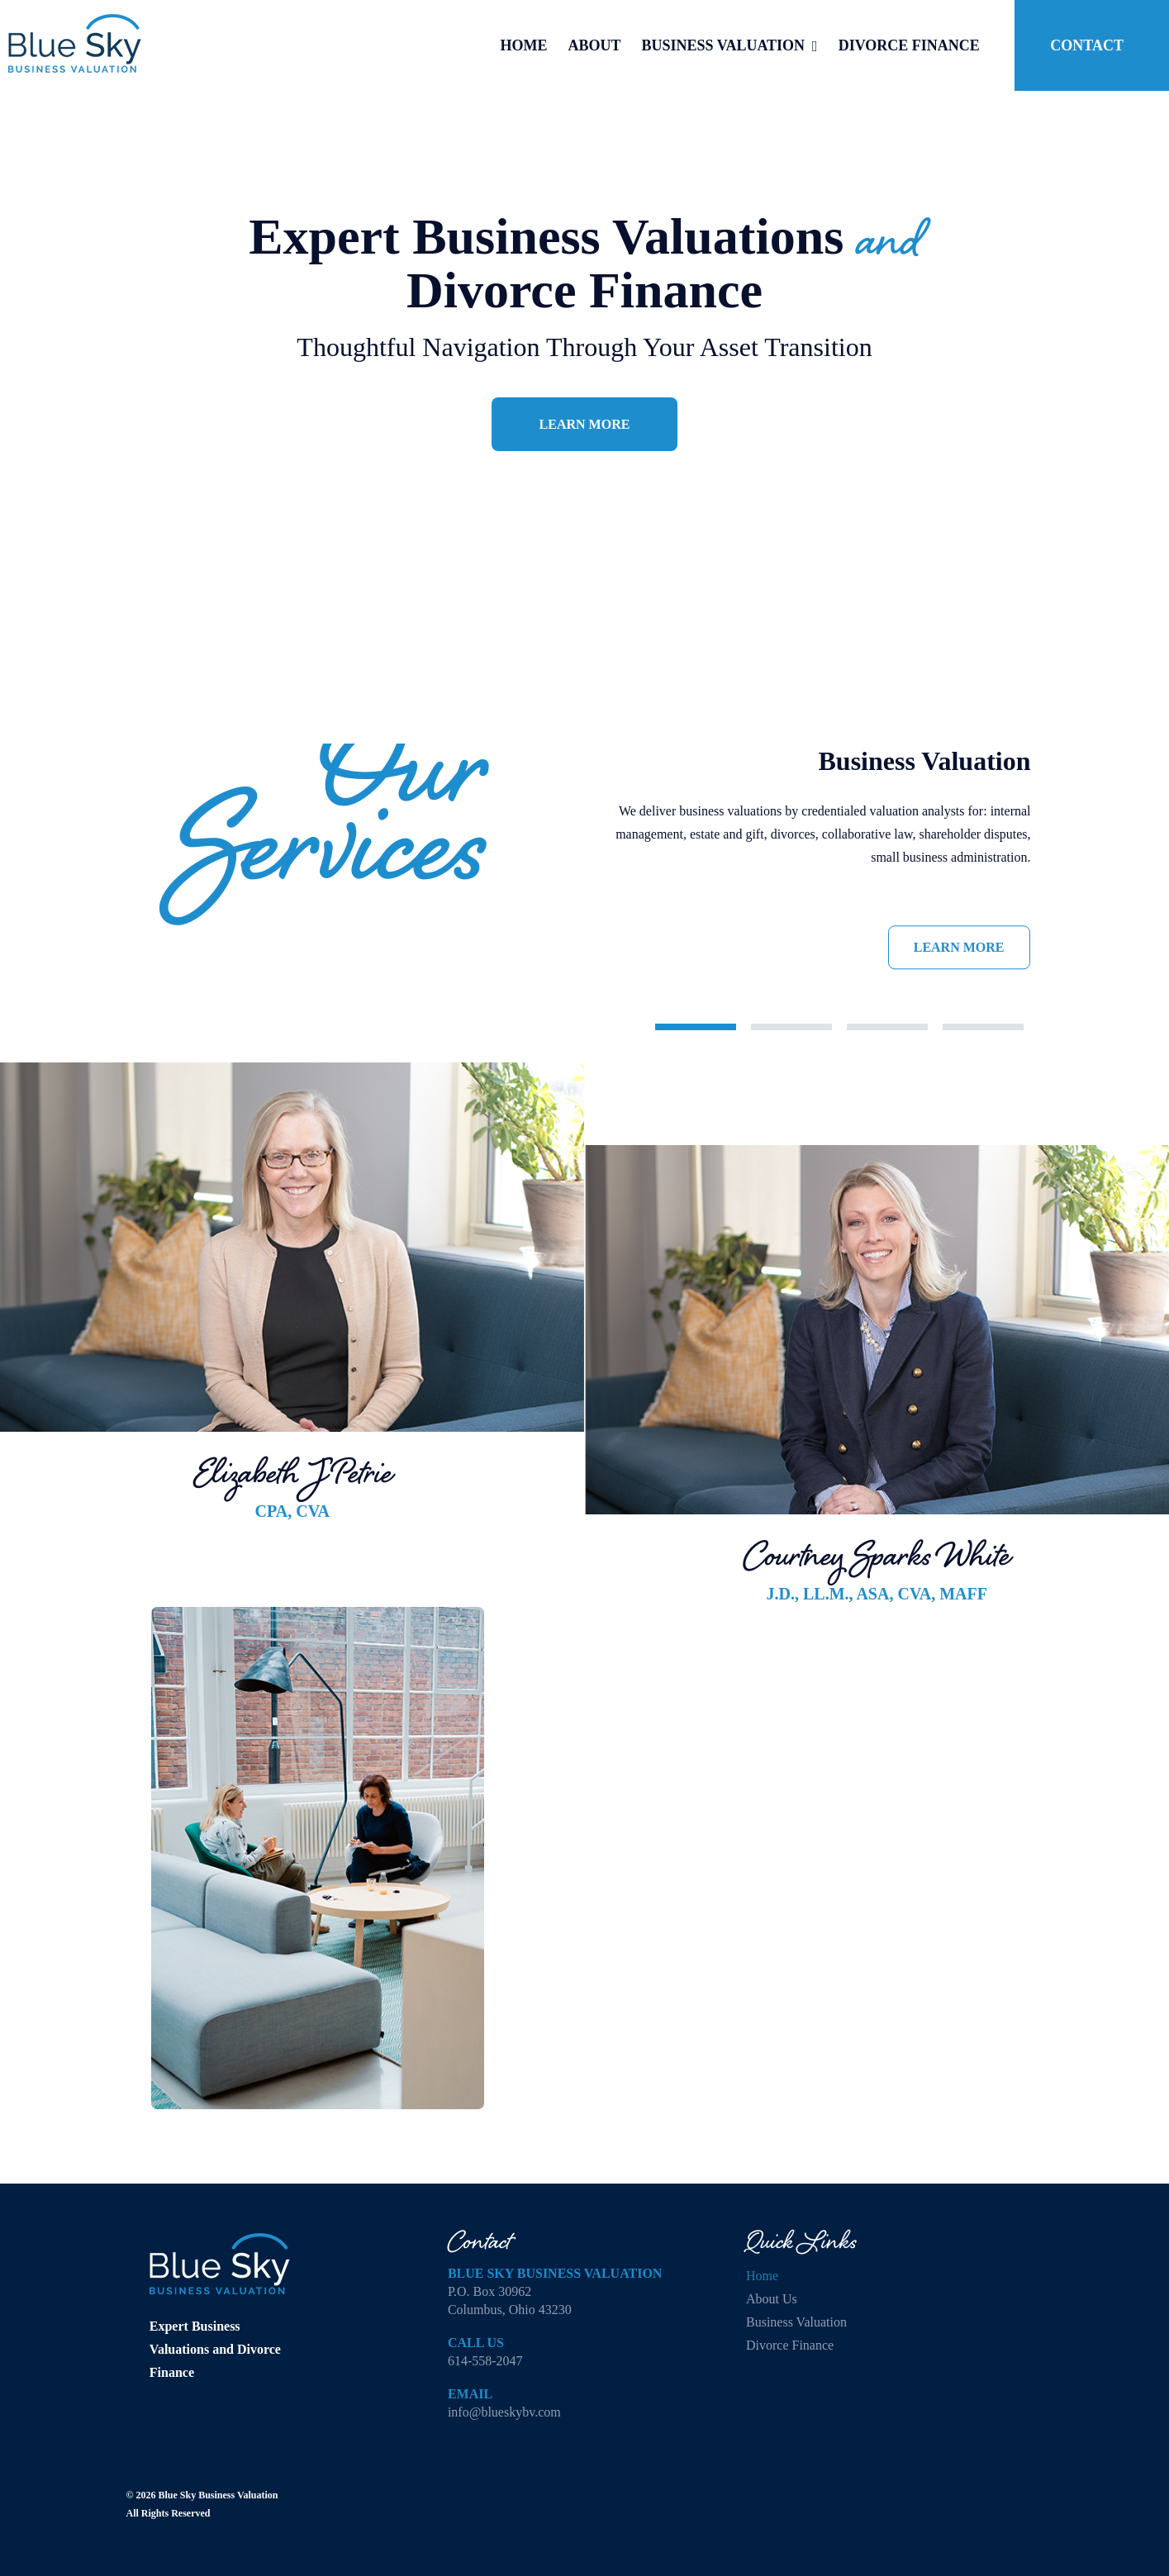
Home (762, 2276)
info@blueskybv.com (504, 2412)
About (771, 2299)
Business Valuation (796, 2322)
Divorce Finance (790, 2345)
